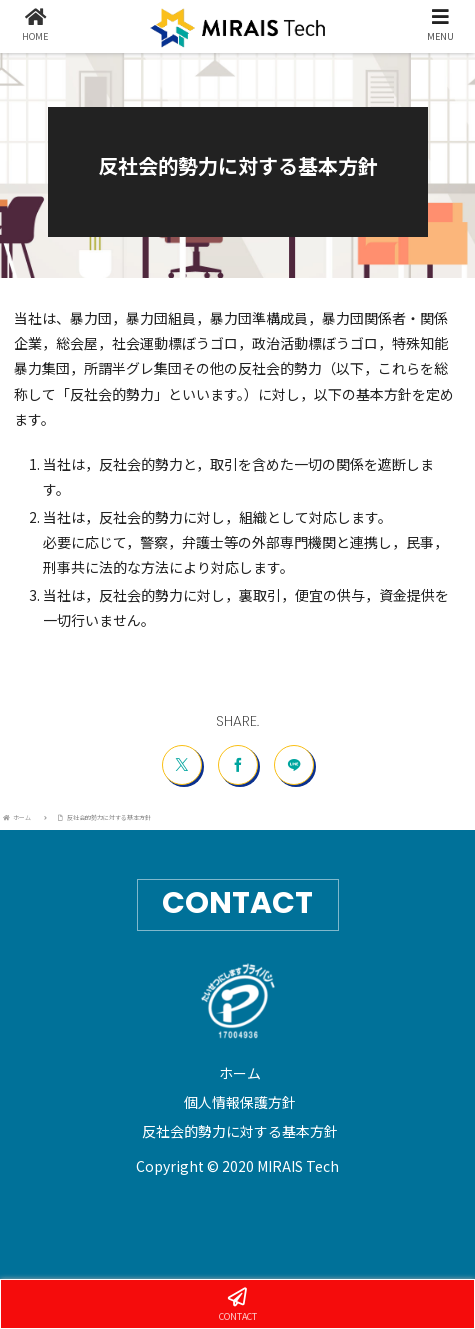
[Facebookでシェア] (238, 765)
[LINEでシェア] (294, 765)
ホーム (240, 1073)
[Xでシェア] (182, 765)
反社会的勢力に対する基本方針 (240, 1131)
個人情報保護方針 (240, 1102)
